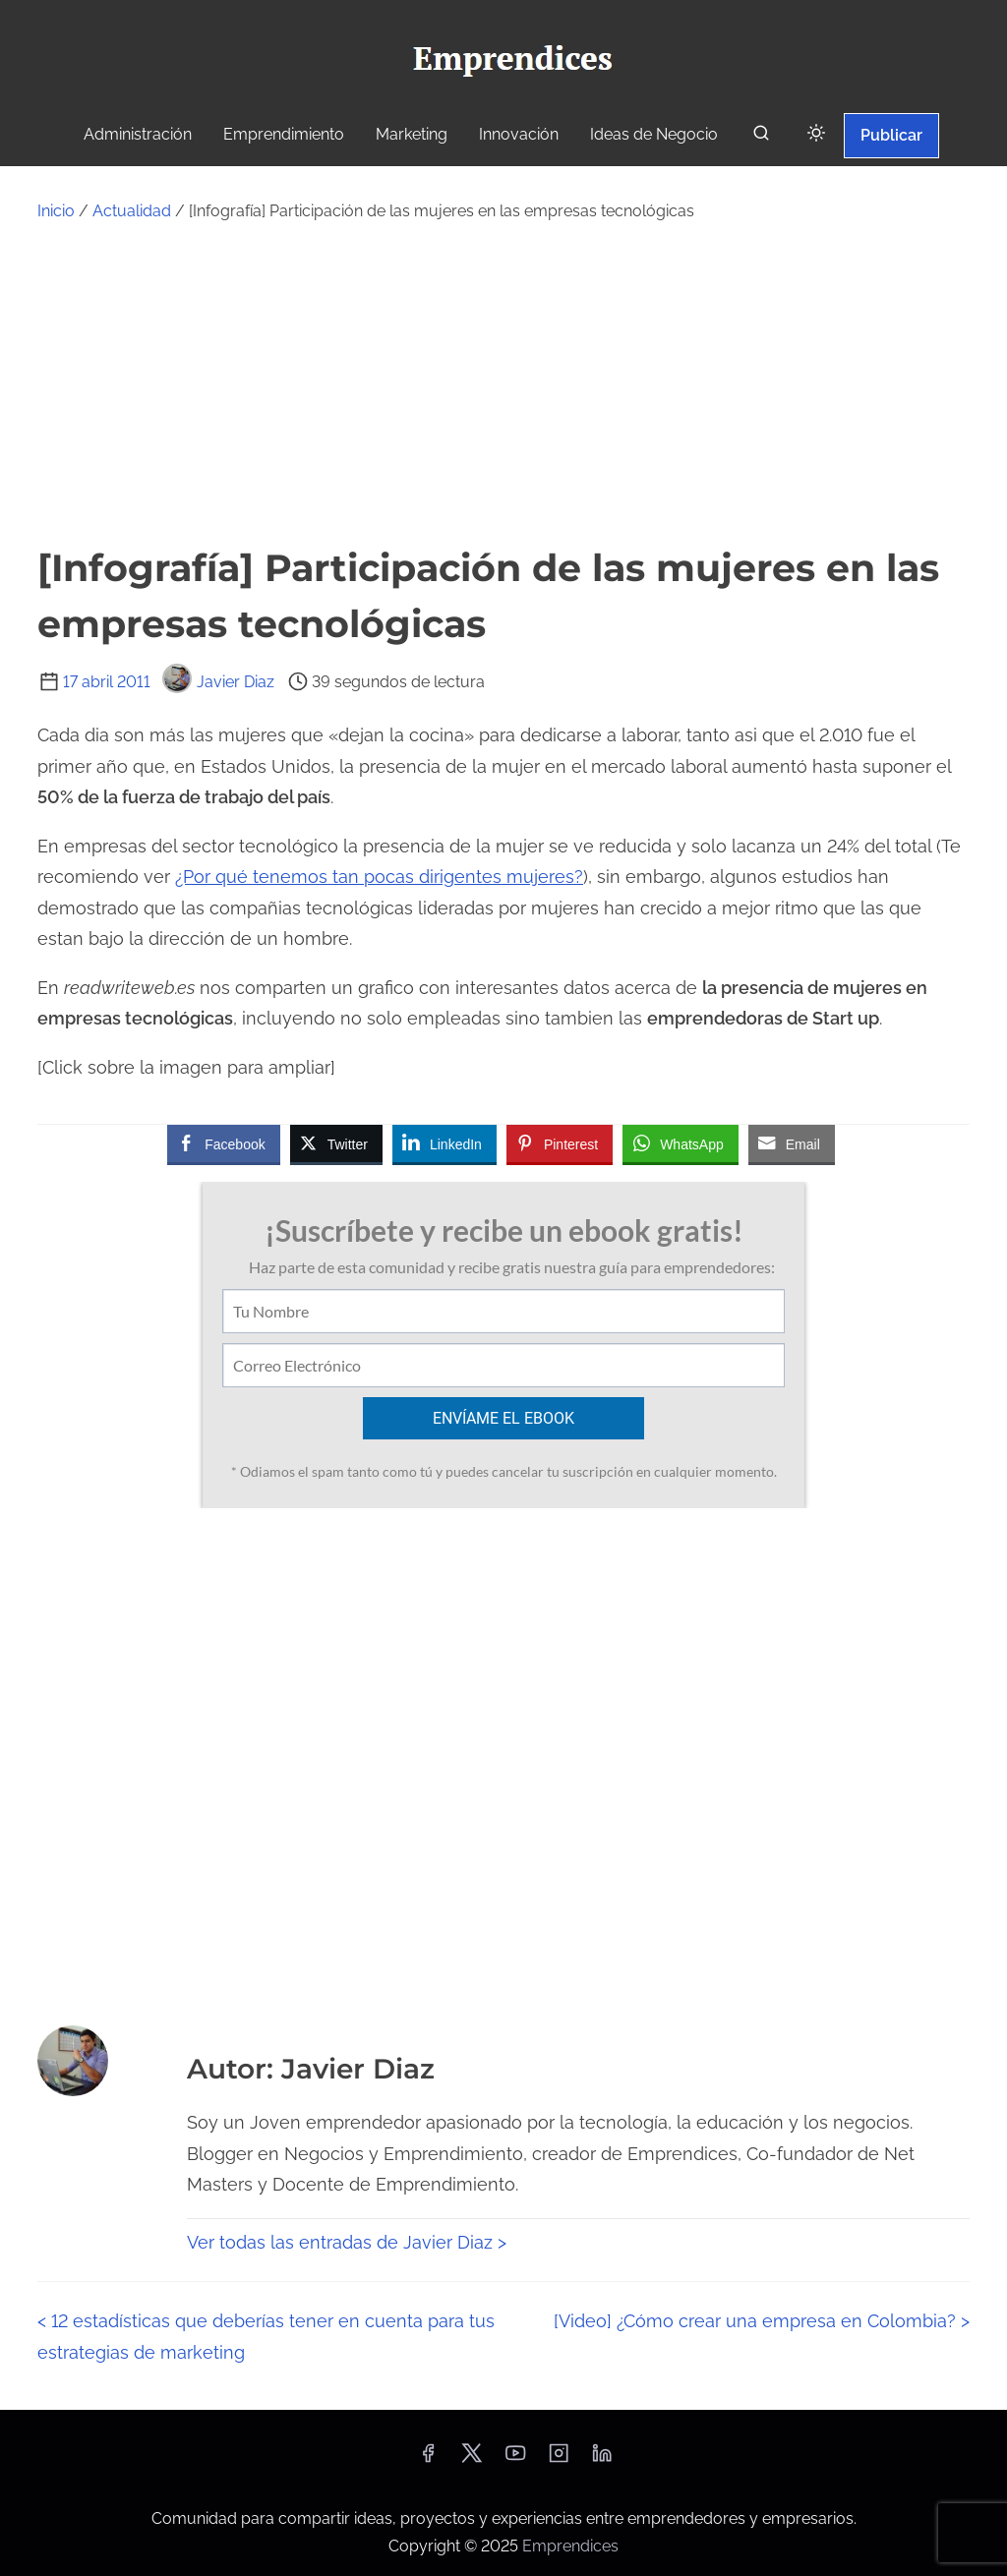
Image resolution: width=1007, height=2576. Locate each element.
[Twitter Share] (336, 1143)
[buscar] (761, 137)
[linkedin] (602, 2459)
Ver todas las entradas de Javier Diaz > (346, 2242)
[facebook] (428, 2459)
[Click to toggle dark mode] (816, 134)
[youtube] (515, 2459)
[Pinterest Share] (559, 1143)
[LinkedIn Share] (444, 1143)
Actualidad (131, 211)
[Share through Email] (791, 1143)
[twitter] (471, 2459)
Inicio (56, 211)
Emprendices (570, 2546)
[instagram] (558, 2459)
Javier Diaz (218, 682)
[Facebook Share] (223, 1143)
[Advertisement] (503, 382)
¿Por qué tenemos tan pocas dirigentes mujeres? (379, 876)
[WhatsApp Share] (680, 1143)
